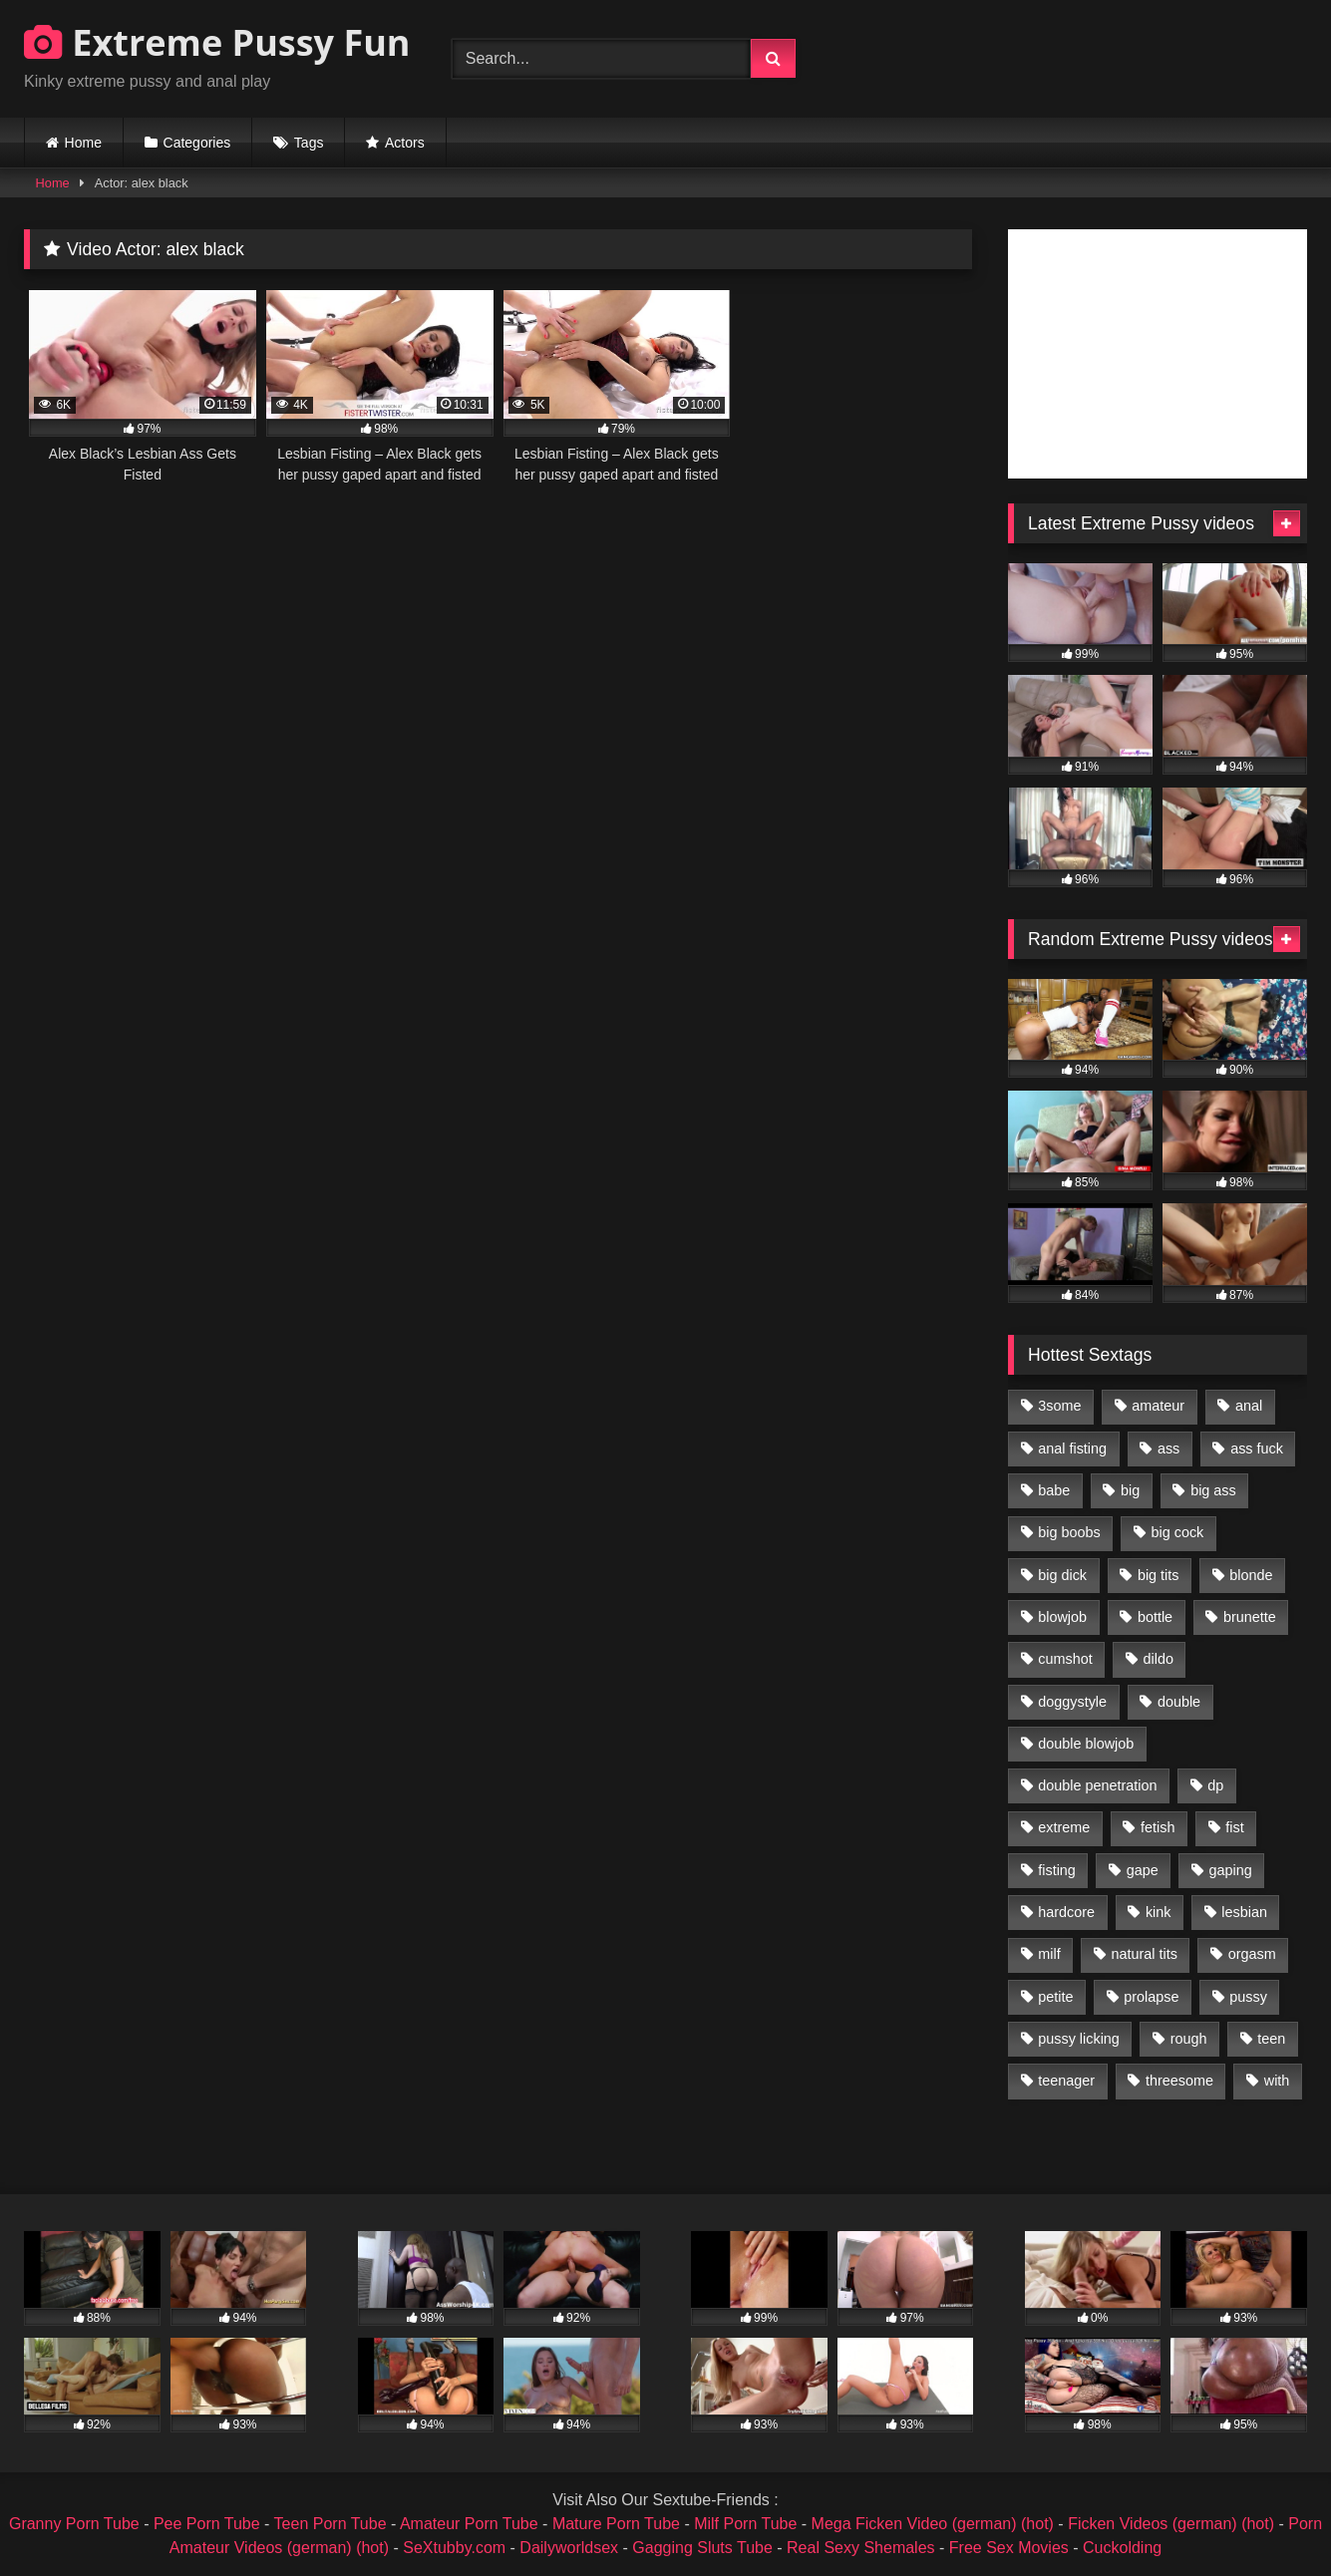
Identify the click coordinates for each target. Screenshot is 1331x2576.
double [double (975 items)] (1179, 1702)
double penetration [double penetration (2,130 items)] (1097, 1785)
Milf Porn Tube (745, 2523)
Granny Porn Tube (74, 2523)
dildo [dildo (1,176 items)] (1157, 1659)
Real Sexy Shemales (861, 2547)
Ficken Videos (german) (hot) (1171, 2523)
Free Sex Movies (1009, 2547)
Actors (405, 143)
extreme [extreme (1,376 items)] (1064, 1827)
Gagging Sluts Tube (702, 2547)
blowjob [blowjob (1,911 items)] (1062, 1617)
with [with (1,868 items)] (1277, 2081)
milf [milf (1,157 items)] (1049, 1954)
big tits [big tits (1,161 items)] (1158, 1575)
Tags (309, 143)
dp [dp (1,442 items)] (1215, 1785)
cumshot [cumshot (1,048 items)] (1065, 1659)
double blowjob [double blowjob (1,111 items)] (1086, 1744)
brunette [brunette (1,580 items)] (1249, 1617)
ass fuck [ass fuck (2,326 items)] (1256, 1448)
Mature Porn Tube (616, 2523)
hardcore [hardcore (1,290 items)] (1066, 1912)
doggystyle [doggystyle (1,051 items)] (1072, 1702)
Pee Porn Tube (207, 2523)
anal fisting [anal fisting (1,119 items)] (1072, 1448)
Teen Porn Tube (330, 2523)
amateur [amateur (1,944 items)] (1158, 1406)
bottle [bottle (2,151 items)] (1155, 1617)
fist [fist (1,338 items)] (1234, 1827)
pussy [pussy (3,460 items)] (1248, 1997)
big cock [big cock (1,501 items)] (1178, 1532)
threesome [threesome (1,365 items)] (1179, 2081)
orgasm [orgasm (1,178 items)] (1252, 1954)
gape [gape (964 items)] (1143, 1870)
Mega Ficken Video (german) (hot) (933, 2523)
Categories (197, 143)
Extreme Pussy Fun (217, 42)
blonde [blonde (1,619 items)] (1250, 1575)
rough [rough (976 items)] (1188, 2039)
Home (83, 143)
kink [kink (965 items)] (1158, 1912)
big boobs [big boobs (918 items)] (1069, 1532)
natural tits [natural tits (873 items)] (1143, 1954)
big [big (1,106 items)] (1130, 1490)
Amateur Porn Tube (469, 2523)
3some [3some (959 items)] (1059, 1406)
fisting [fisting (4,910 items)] (1057, 1870)
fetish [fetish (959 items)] (1157, 1827)
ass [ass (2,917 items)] (1168, 1448)
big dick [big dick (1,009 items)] (1062, 1575)
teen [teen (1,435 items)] (1271, 2039)
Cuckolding (1122, 2547)
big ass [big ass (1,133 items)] (1213, 1490)
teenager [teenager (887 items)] (1066, 2081)
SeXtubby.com (456, 2547)
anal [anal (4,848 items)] (1248, 1406)
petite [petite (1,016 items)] (1055, 1997)
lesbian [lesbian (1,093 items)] (1244, 1912)
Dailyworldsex (568, 2547)
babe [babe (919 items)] (1054, 1490)
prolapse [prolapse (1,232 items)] (1151, 1997)
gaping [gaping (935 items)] (1230, 1870)
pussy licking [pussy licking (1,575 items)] (1079, 2039)
